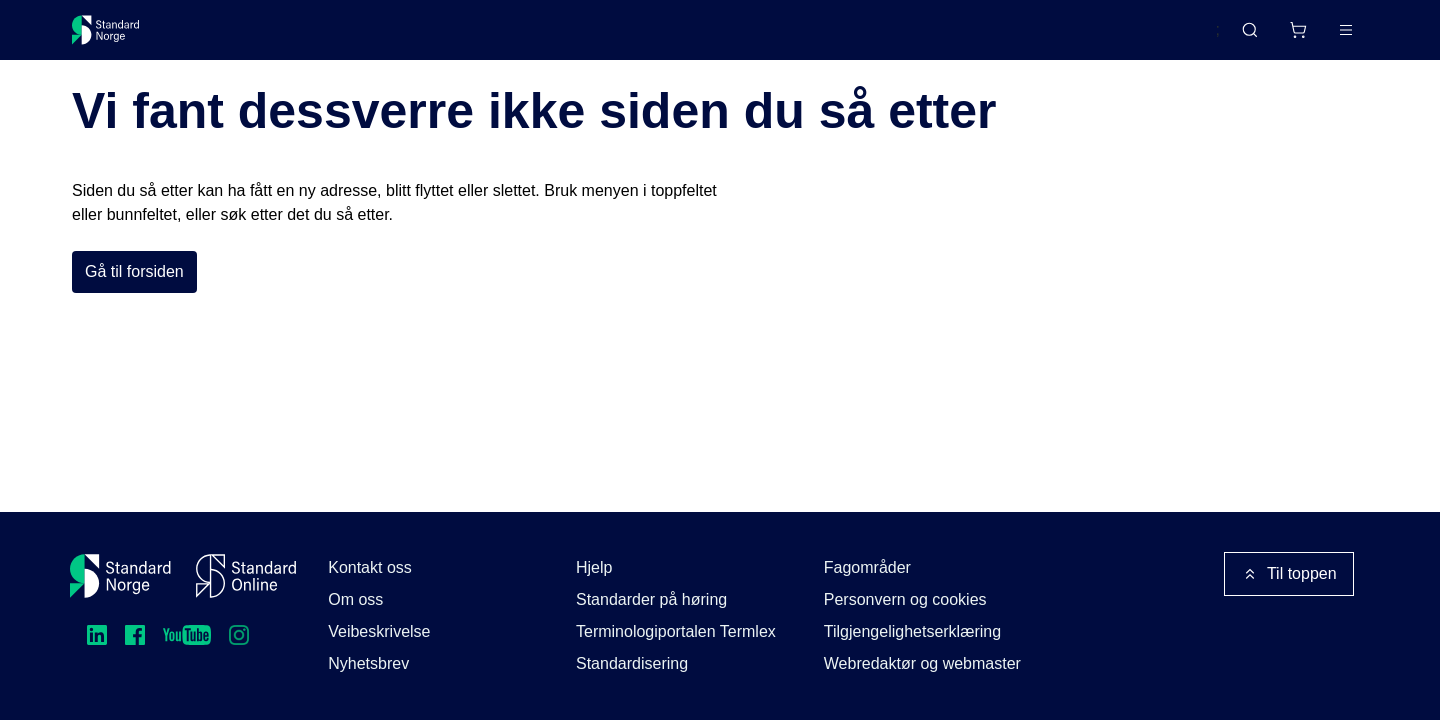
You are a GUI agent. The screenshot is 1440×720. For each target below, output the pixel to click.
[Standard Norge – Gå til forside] (118, 38)
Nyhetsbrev (368, 663)
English (1156, 39)
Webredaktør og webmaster (922, 663)
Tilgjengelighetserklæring (912, 631)
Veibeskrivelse (379, 631)
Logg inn (1320, 37)
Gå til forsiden (134, 318)
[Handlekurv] (1239, 38)
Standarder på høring (651, 599)
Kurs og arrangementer (533, 37)
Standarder (240, 37)
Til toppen (1289, 574)
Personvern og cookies (905, 599)
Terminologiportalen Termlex (676, 631)
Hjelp (594, 567)
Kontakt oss (370, 567)
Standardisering (632, 663)
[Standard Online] (246, 576)
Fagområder (867, 567)
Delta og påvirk (366, 37)
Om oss (355, 599)
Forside (92, 89)
